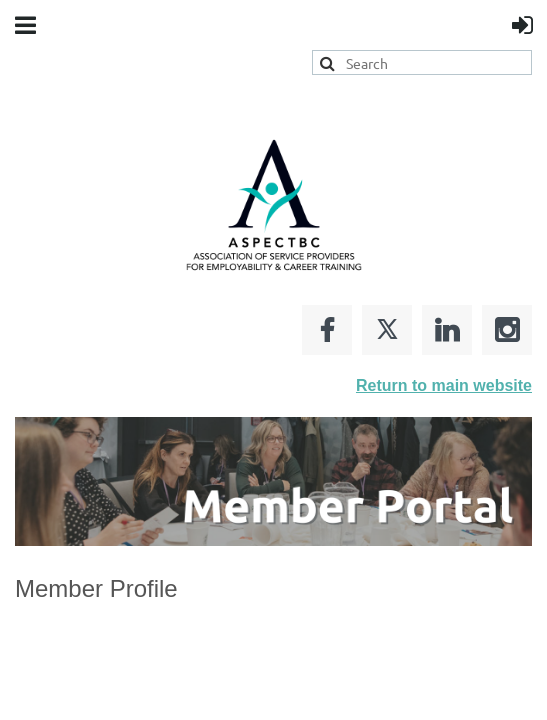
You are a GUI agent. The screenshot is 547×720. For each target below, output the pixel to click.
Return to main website (444, 385)
